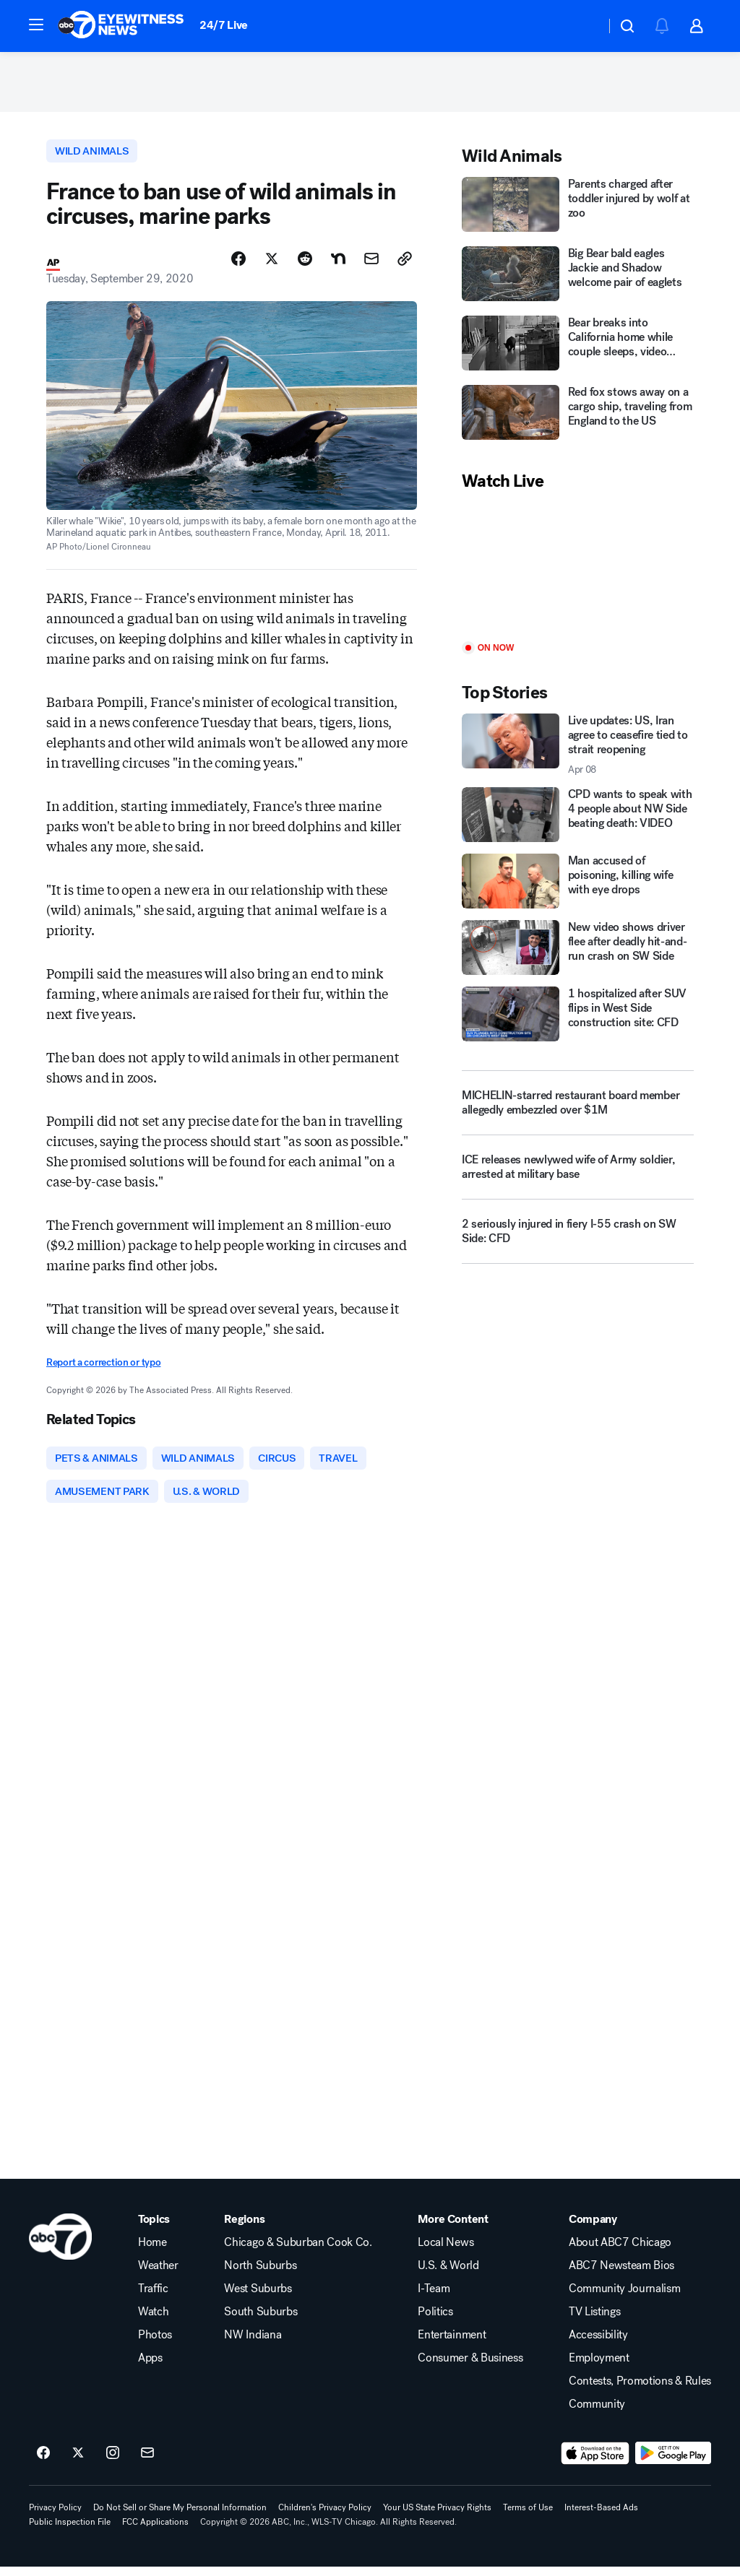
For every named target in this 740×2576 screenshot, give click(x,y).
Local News (445, 2252)
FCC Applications (155, 2531)
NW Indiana (252, 2344)
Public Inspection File (70, 2531)
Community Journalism (625, 2298)
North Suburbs (260, 2275)
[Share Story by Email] (371, 265)
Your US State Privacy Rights (437, 2516)
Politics (435, 2321)
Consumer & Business (470, 2367)
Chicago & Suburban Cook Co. (297, 2252)
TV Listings (594, 2321)
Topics (154, 2228)
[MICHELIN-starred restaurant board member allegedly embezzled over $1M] (578, 1107)
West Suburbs (257, 2298)
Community (597, 2413)
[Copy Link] (404, 265)
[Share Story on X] (271, 265)
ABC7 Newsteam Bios (621, 2275)
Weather (158, 2275)
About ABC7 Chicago (620, 2252)
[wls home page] (60, 2246)
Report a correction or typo (103, 1368)
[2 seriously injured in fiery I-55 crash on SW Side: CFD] (578, 1241)
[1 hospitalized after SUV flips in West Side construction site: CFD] (578, 1018)
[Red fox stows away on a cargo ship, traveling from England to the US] (578, 419)
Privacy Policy (55, 2516)
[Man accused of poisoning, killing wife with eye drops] (578, 886)
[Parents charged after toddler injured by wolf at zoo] (578, 211)
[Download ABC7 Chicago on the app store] (595, 2462)
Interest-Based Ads (601, 2516)
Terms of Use (528, 2516)
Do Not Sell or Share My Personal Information (180, 2516)
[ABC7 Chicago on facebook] (43, 2462)
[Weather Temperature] (582, 26)
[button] (36, 24)
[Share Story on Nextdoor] (338, 265)
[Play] (578, 572)
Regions (244, 2228)
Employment (599, 2367)
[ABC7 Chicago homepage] (121, 26)
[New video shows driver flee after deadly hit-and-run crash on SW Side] (578, 952)
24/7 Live (223, 24)
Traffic (153, 2298)
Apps (150, 2367)
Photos (155, 2344)
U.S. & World (448, 2275)
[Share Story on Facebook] (238, 265)
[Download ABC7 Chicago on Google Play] (673, 2462)
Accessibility (598, 2344)
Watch (153, 2321)
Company (593, 2228)
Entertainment (452, 2344)
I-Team (433, 2298)
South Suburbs (260, 2321)
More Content (453, 2228)
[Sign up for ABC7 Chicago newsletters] (147, 2462)
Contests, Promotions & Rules (640, 2390)
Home (152, 2252)
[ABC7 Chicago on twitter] (78, 2462)
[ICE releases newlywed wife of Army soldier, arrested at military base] (578, 1177)
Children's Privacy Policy (324, 2516)
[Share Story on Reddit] (305, 265)
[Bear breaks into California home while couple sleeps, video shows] (578, 349)
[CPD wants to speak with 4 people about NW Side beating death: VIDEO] (578, 819)
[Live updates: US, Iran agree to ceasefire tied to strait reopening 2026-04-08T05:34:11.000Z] (578, 750)
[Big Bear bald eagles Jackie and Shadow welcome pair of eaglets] (578, 280)
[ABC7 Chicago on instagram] (112, 2462)
